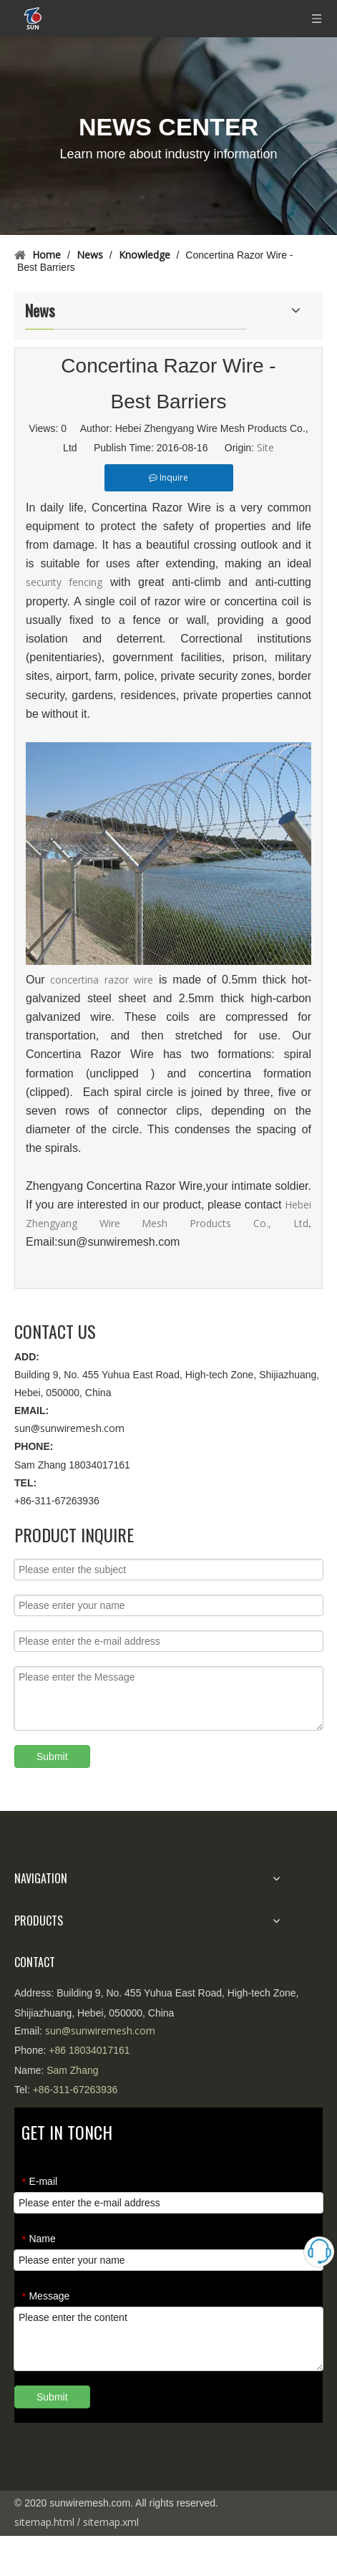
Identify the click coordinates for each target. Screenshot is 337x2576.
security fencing (64, 582)
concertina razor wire (101, 979)
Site (265, 447)
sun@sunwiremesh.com (69, 1428)
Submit (52, 1756)
